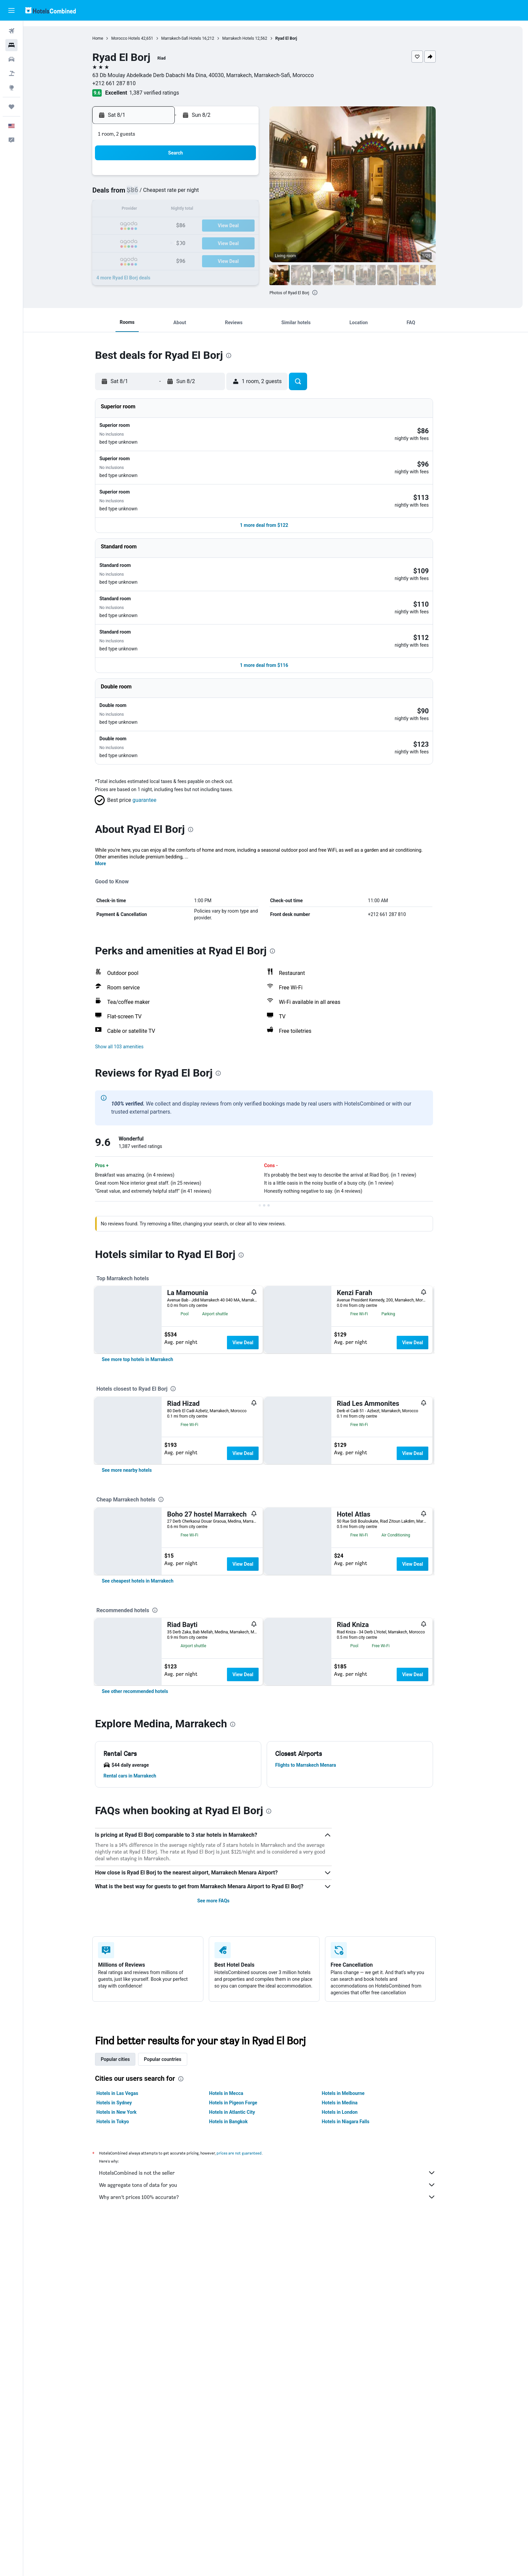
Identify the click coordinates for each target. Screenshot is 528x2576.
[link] (149, 1362)
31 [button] (172, 258)
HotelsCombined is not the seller (279, 2382)
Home (109, 38)
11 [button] (188, 210)
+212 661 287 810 (125, 83)
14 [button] (237, 210)
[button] (11, 10)
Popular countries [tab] (174, 2268)
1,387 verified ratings (166, 93)
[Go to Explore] (11, 87)
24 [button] (172, 242)
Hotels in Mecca (238, 2302)
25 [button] (188, 242)
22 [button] (253, 226)
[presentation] (327, 293)
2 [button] (155, 194)
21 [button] (237, 226)
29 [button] (253, 242)
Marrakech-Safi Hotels (192, 38)
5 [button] (204, 194)
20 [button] (221, 226)
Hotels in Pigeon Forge (245, 2312)
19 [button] (204, 226)
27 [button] (221, 242)
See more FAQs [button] (225, 2110)
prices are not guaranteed (250, 2362)
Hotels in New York (128, 2321)
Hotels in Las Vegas (129, 2302)
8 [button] (252, 194)
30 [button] (156, 258)
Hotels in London (351, 2321)
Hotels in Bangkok (240, 2331)
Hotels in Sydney (125, 2312)
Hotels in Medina (351, 2312)
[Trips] (11, 106)
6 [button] (220, 194)
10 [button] (172, 210)
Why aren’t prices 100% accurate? (279, 2406)
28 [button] (237, 242)
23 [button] (156, 242)
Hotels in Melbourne (354, 2302)
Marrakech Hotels (249, 38)
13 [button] (221, 210)
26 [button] (204, 242)
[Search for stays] (11, 45)
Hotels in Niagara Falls (357, 2331)
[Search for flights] (11, 31)
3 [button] (171, 194)
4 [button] (188, 194)
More (112, 798)
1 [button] (252, 177)
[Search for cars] (11, 59)
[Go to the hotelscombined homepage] (50, 10)
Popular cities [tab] (126, 2268)
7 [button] (236, 194)
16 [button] (156, 226)
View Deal (254, 1277)
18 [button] (188, 226)
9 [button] (155, 210)
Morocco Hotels (137, 38)
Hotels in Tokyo (124, 2331)
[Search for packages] (11, 73)
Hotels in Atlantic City (243, 2321)
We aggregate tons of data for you (279, 2394)
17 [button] (172, 226)
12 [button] (204, 210)
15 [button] (253, 210)
